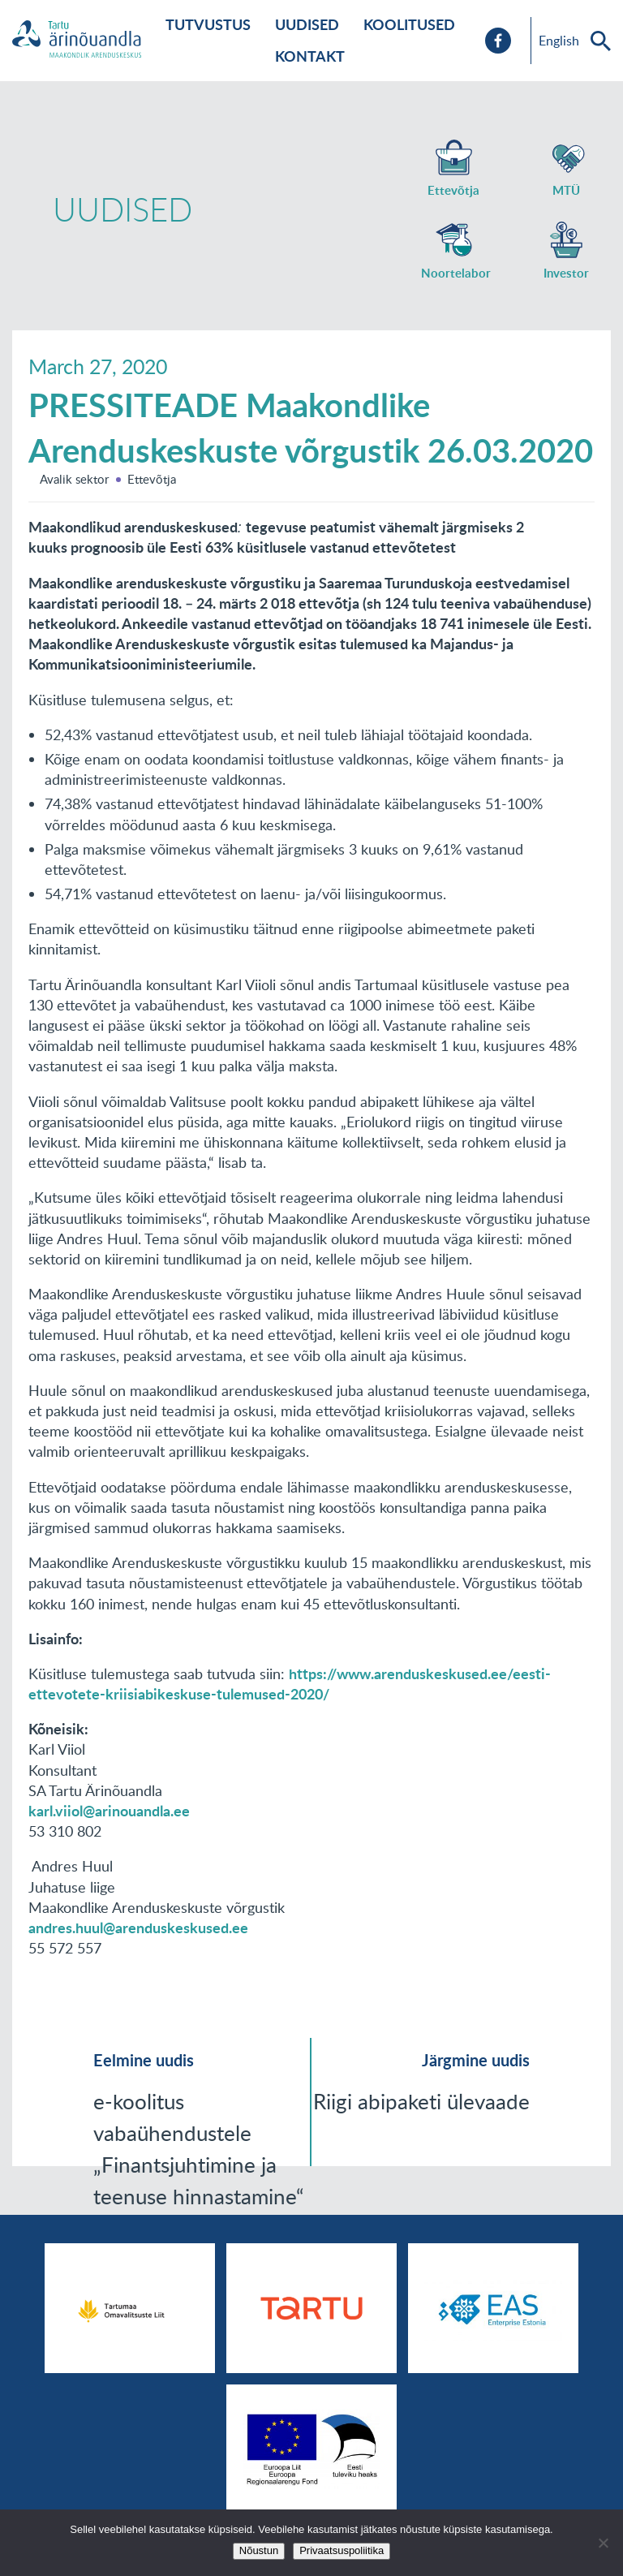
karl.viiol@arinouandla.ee (109, 1810)
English (559, 40)
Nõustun (258, 2550)
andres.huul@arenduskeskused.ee (138, 1927)
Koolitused (409, 24)
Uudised (307, 24)
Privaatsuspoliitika (341, 2550)
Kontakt (310, 56)
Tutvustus (208, 24)
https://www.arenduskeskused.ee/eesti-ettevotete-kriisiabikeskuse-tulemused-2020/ (289, 1683)
